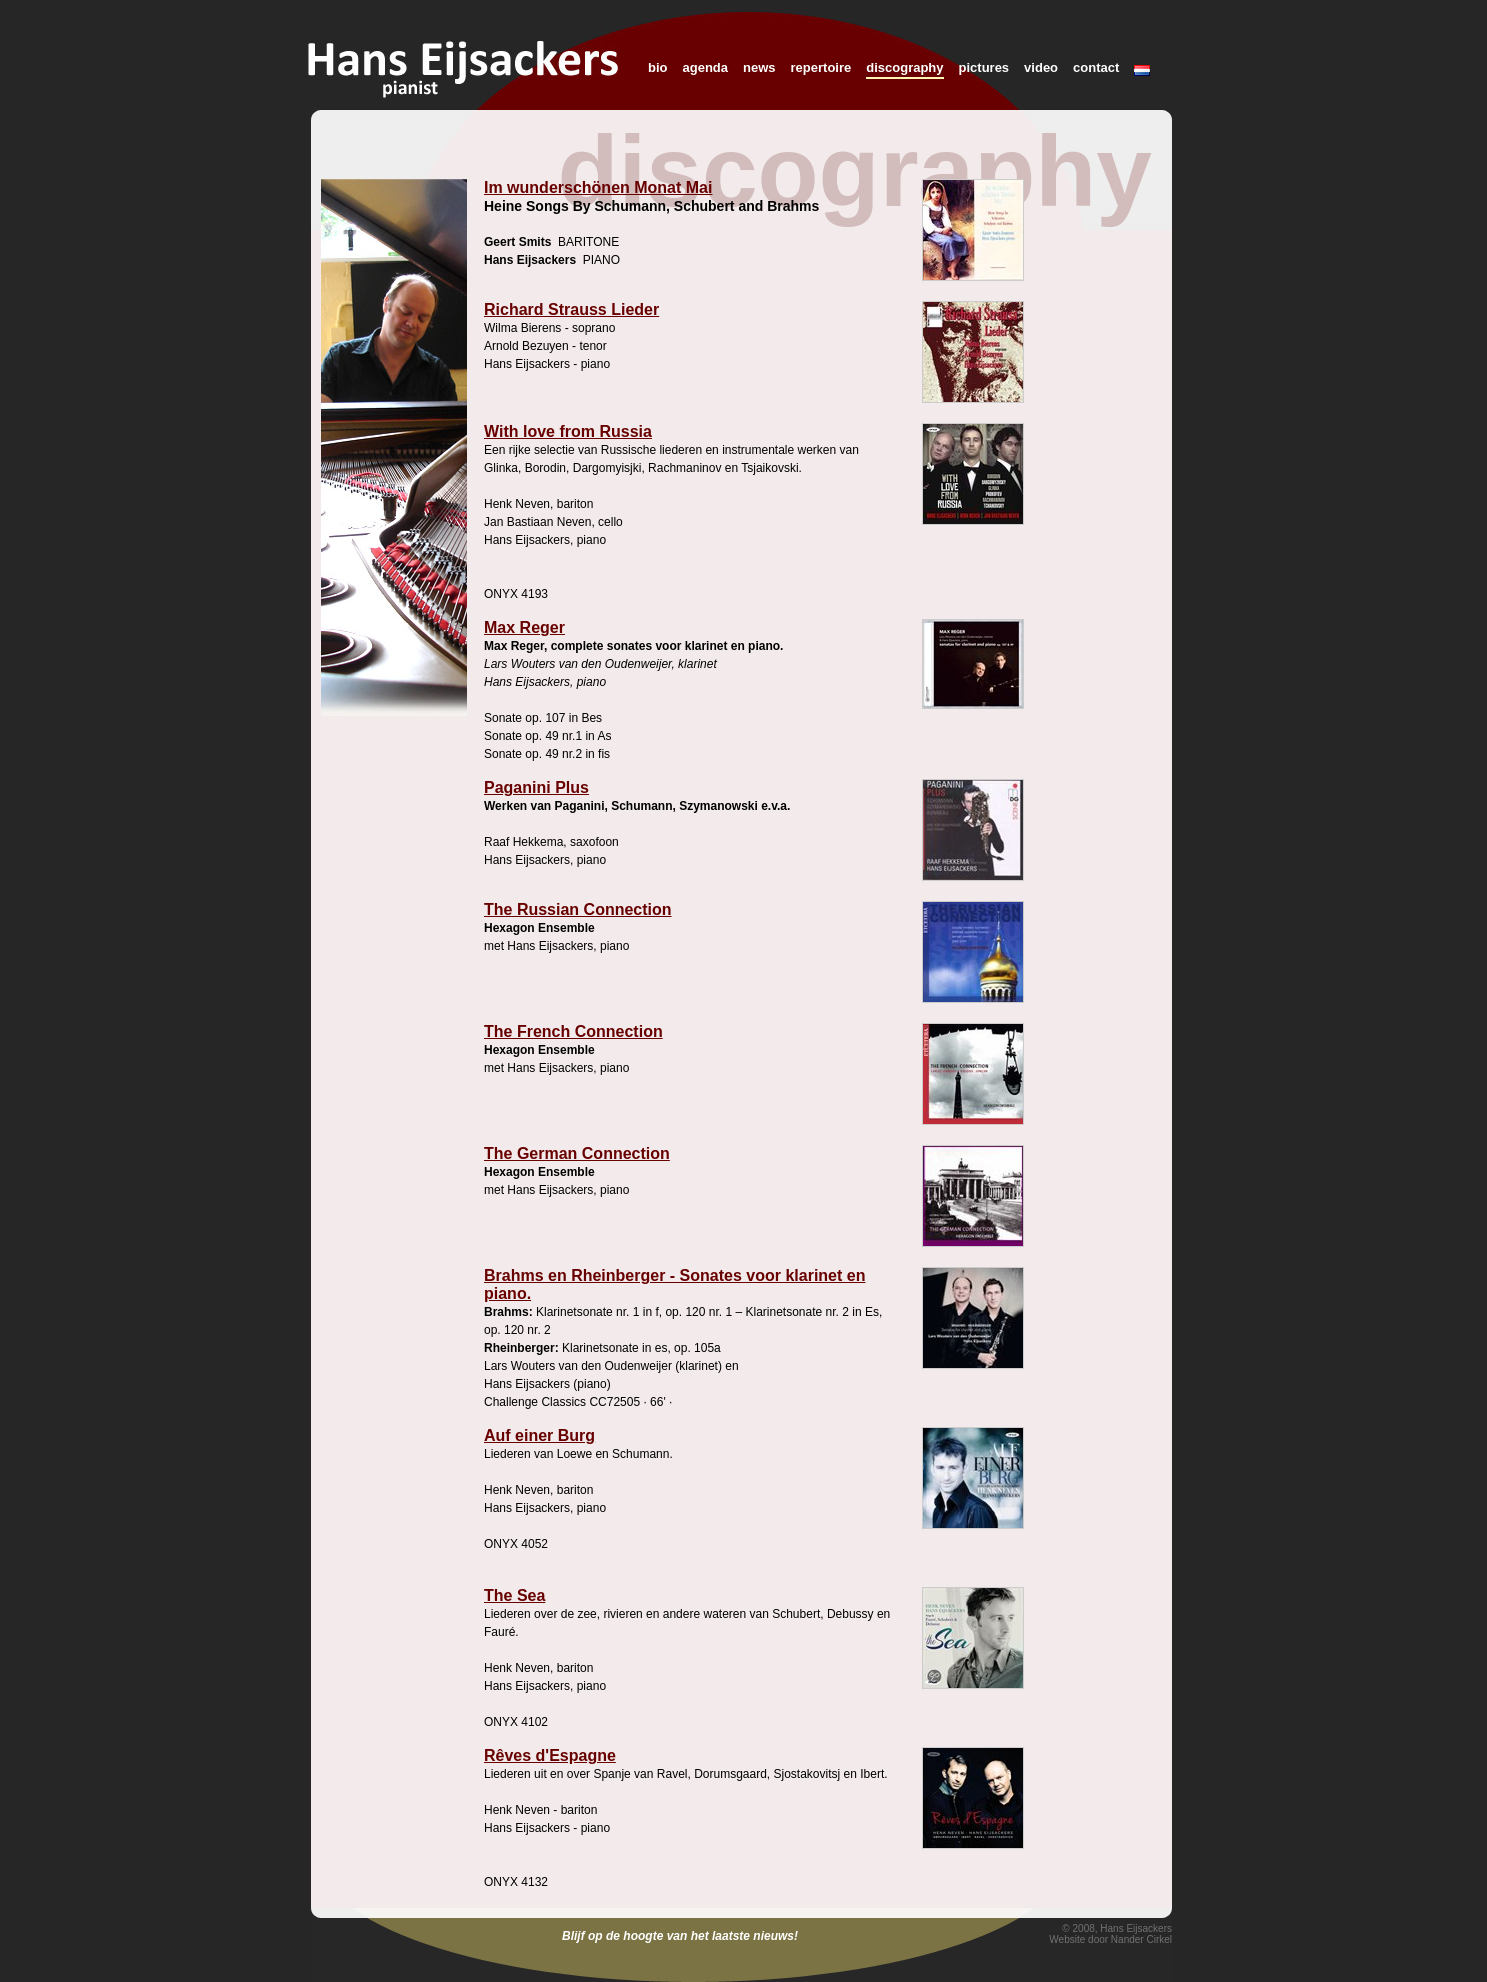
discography (904, 67)
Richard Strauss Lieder (571, 309)
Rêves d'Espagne (550, 1755)
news (759, 67)
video (1041, 67)
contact (1096, 67)
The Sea (514, 1595)
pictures (984, 67)
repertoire (821, 67)
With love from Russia (568, 431)
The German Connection (577, 1153)
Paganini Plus (536, 787)
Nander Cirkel (1141, 1939)
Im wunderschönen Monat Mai (598, 187)
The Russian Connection (578, 909)
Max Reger (524, 627)
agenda (706, 67)
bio (658, 67)
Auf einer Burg (539, 1435)
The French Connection (573, 1031)
